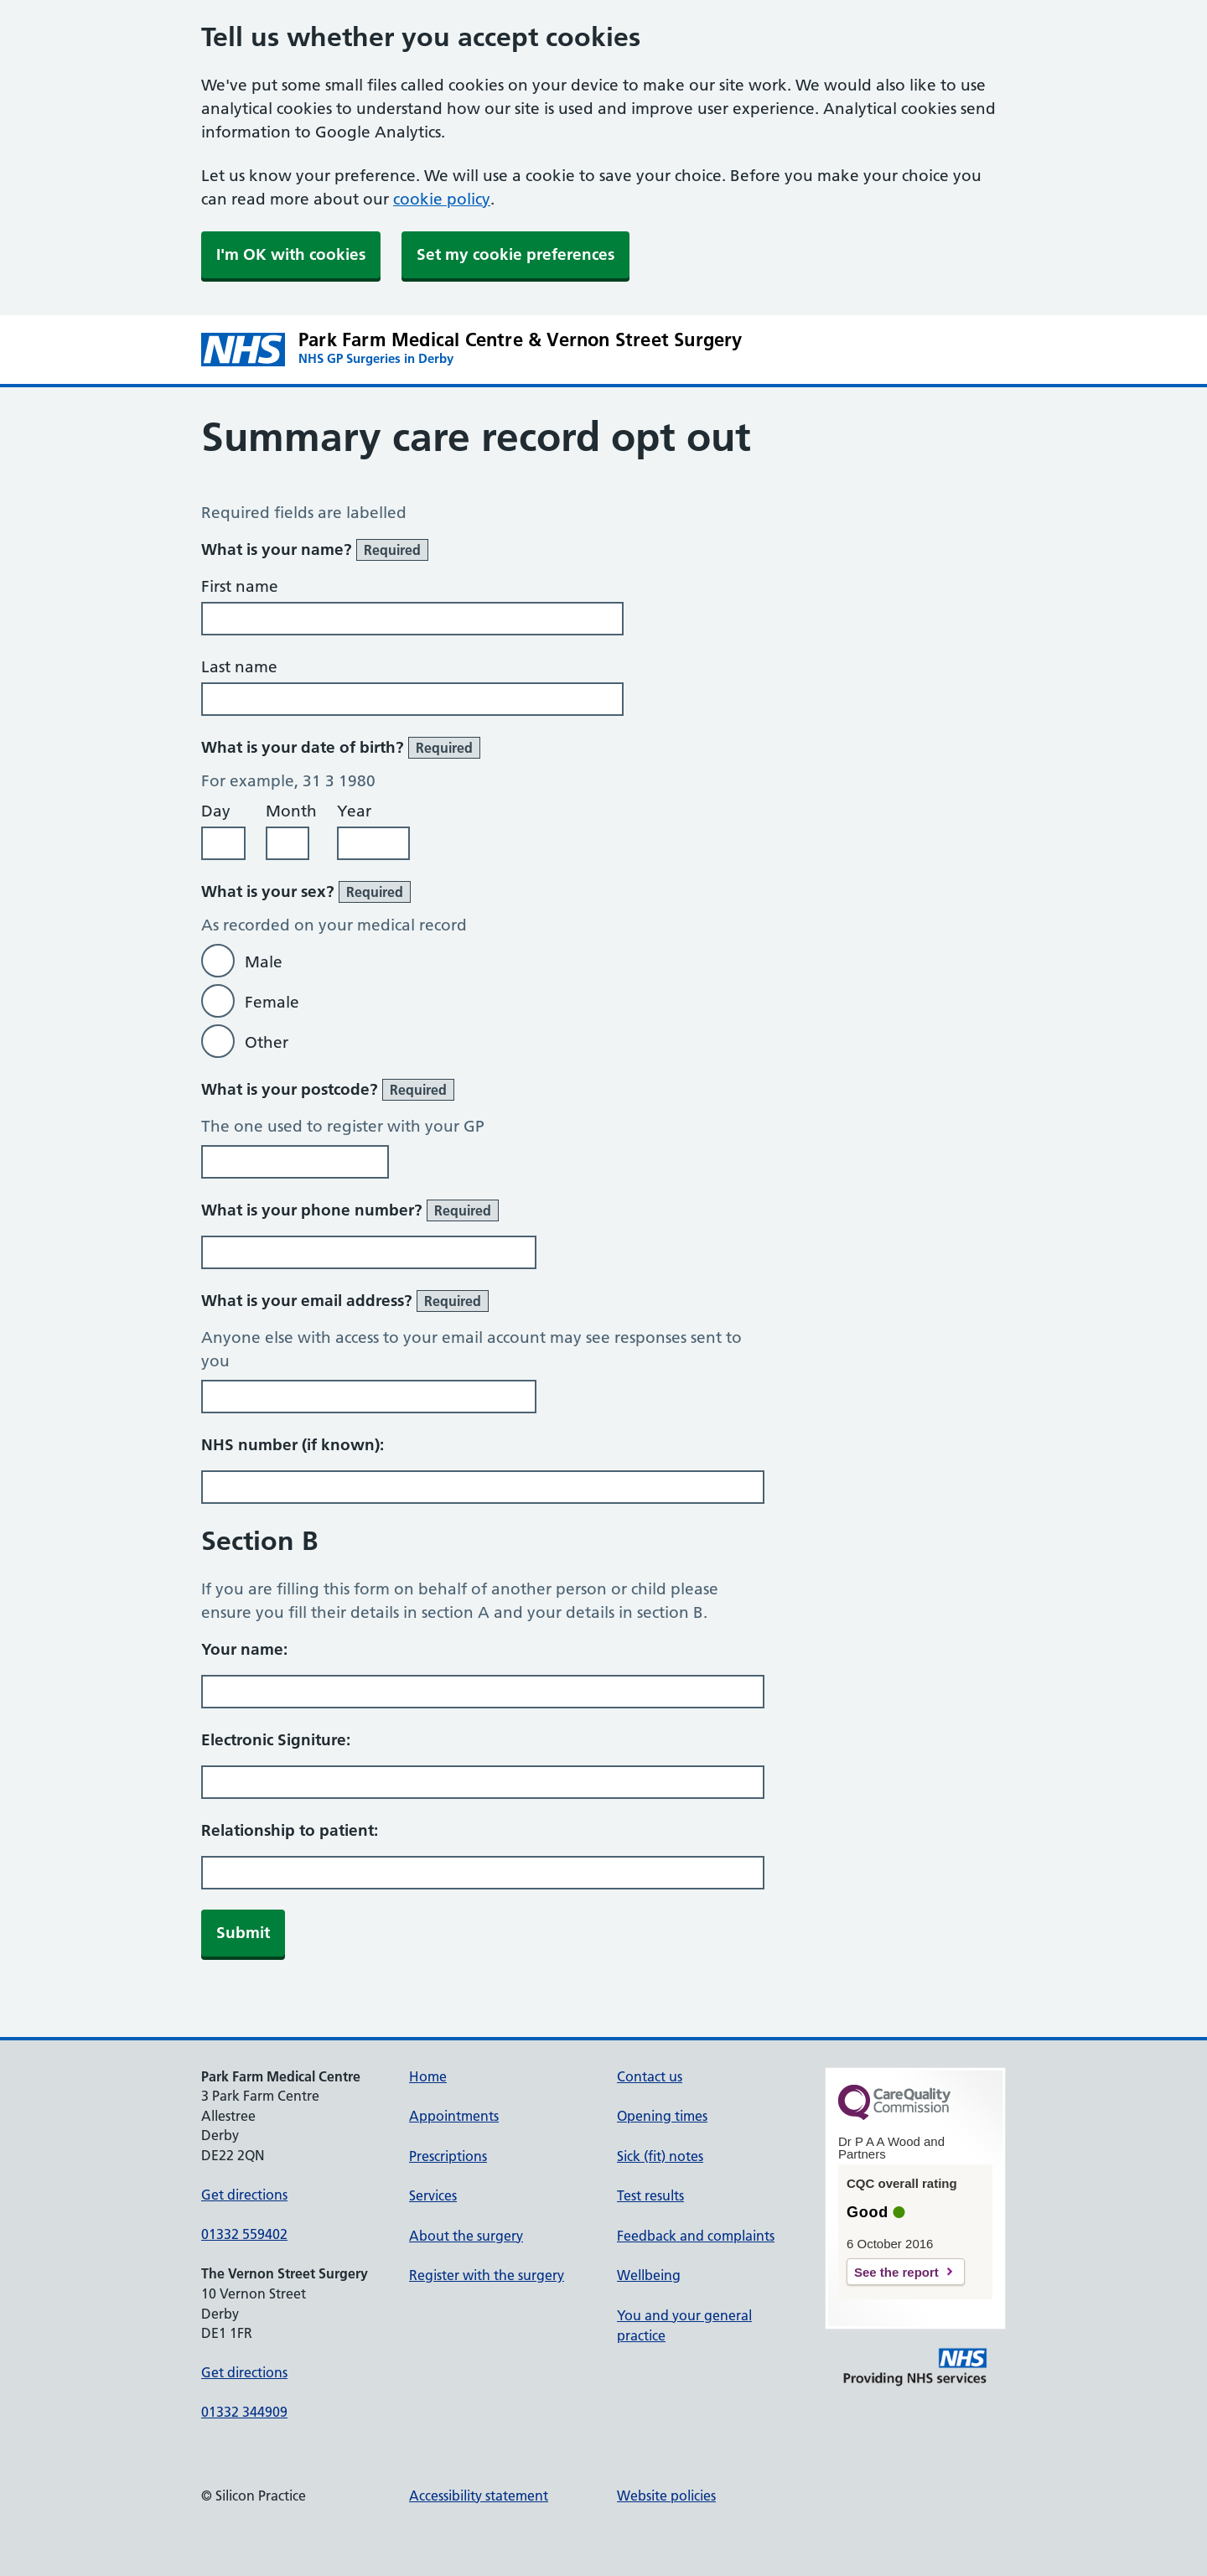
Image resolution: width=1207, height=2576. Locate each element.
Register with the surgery (486, 2275)
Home (428, 2076)
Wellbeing (649, 2275)
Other (266, 1042)
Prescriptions (448, 2156)
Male (263, 962)
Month (291, 811)
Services (433, 2195)
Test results (650, 2195)
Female (272, 1002)
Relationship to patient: (289, 1830)
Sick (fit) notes (660, 2156)
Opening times (662, 2115)
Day (216, 811)
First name (239, 586)
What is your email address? (345, 1301)
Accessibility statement (478, 2495)
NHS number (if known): (292, 1444)
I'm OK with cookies (290, 254)
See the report (896, 2272)
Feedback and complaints (695, 2235)
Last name (239, 666)
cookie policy (441, 199)
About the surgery (466, 2235)
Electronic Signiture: (275, 1739)
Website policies (666, 2495)
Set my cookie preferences (515, 254)
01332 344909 (244, 2411)
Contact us (649, 2076)
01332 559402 (244, 2234)
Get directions (244, 2194)
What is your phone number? (350, 1210)
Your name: (244, 1649)
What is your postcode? (327, 1090)
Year (354, 811)
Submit (243, 1932)
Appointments (454, 2115)
